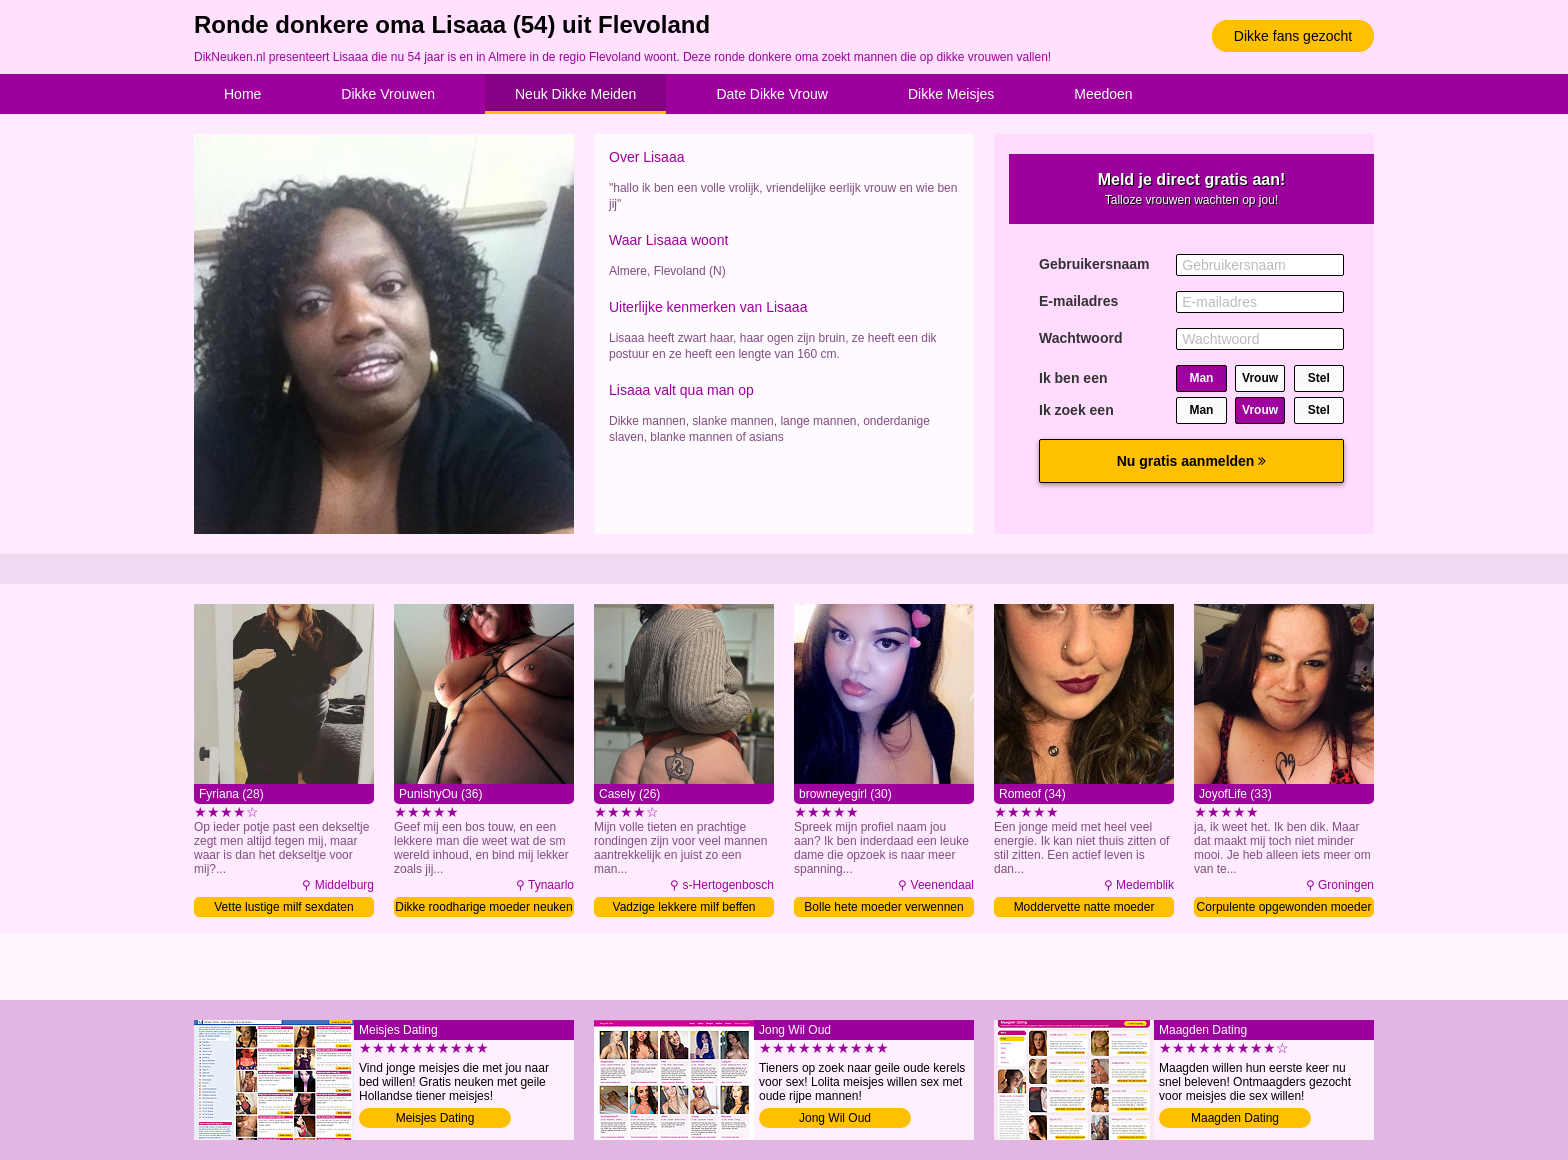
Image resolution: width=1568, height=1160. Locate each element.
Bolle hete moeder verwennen (883, 907)
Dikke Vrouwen (388, 94)
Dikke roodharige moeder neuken (483, 907)
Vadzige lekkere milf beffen (684, 907)
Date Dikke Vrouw (772, 94)
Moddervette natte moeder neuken (1084, 908)
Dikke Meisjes (951, 94)
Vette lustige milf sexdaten (283, 907)
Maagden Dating (1235, 1118)
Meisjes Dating (435, 1118)
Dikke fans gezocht (1293, 36)
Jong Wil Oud (835, 1118)
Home (242, 94)
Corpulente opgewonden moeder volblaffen (1284, 908)
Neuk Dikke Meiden (575, 94)
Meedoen (1103, 94)
